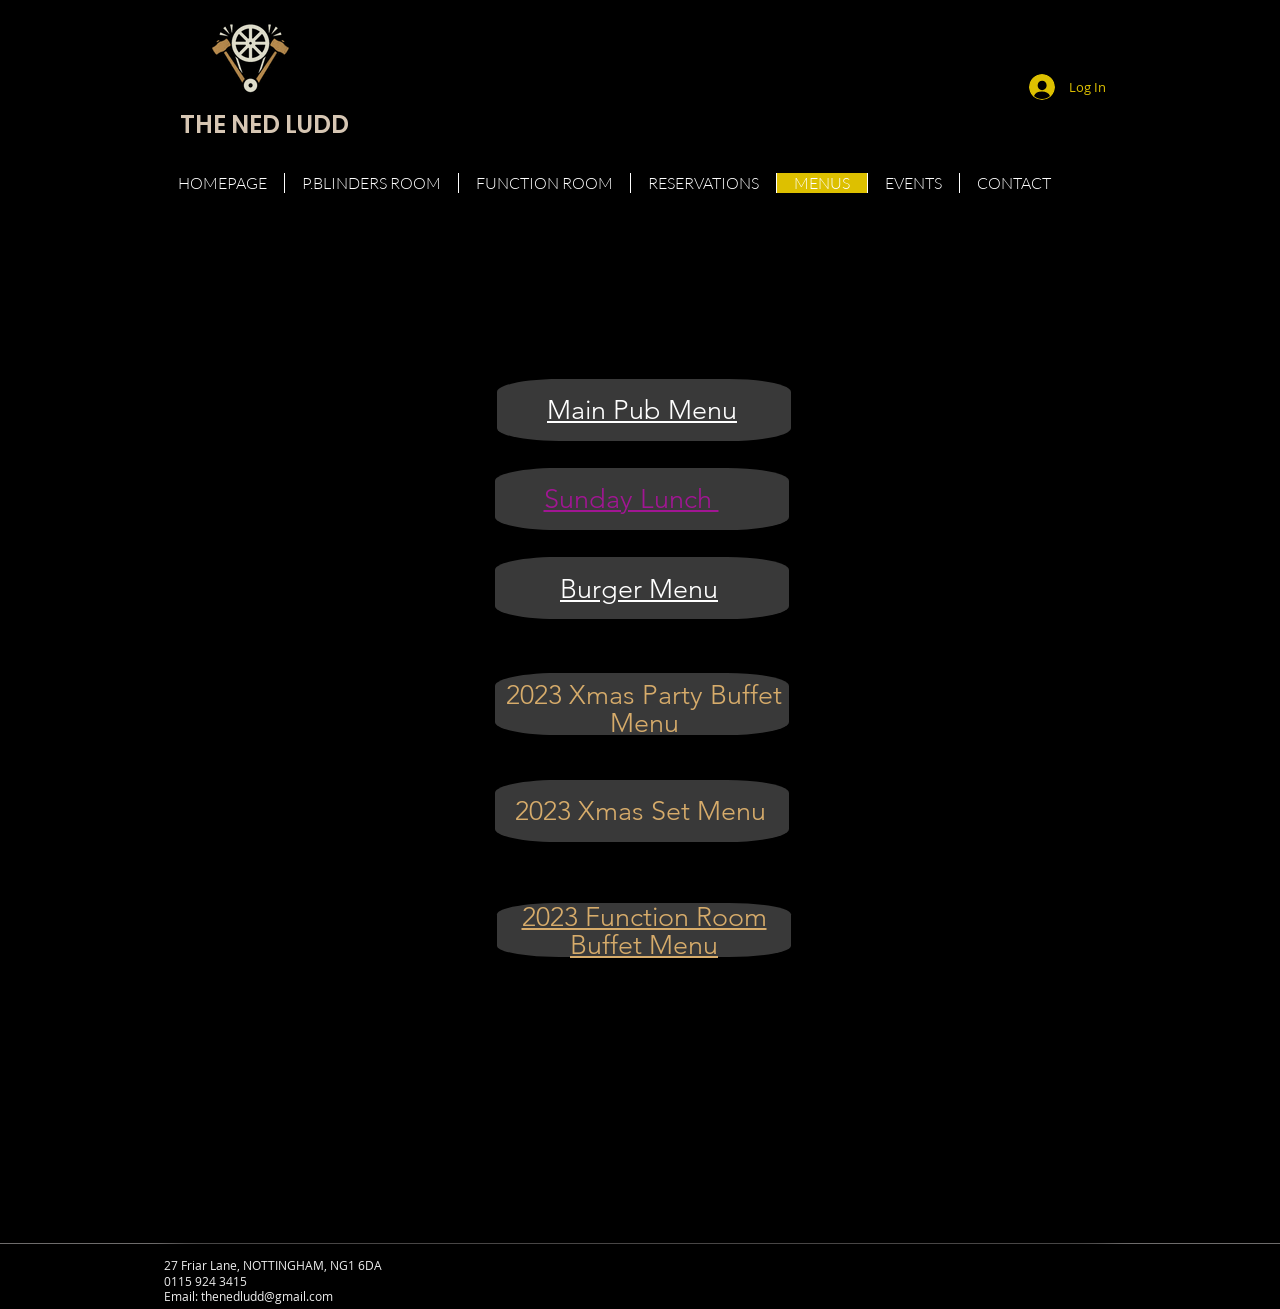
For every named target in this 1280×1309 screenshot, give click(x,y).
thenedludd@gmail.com (267, 1296)
